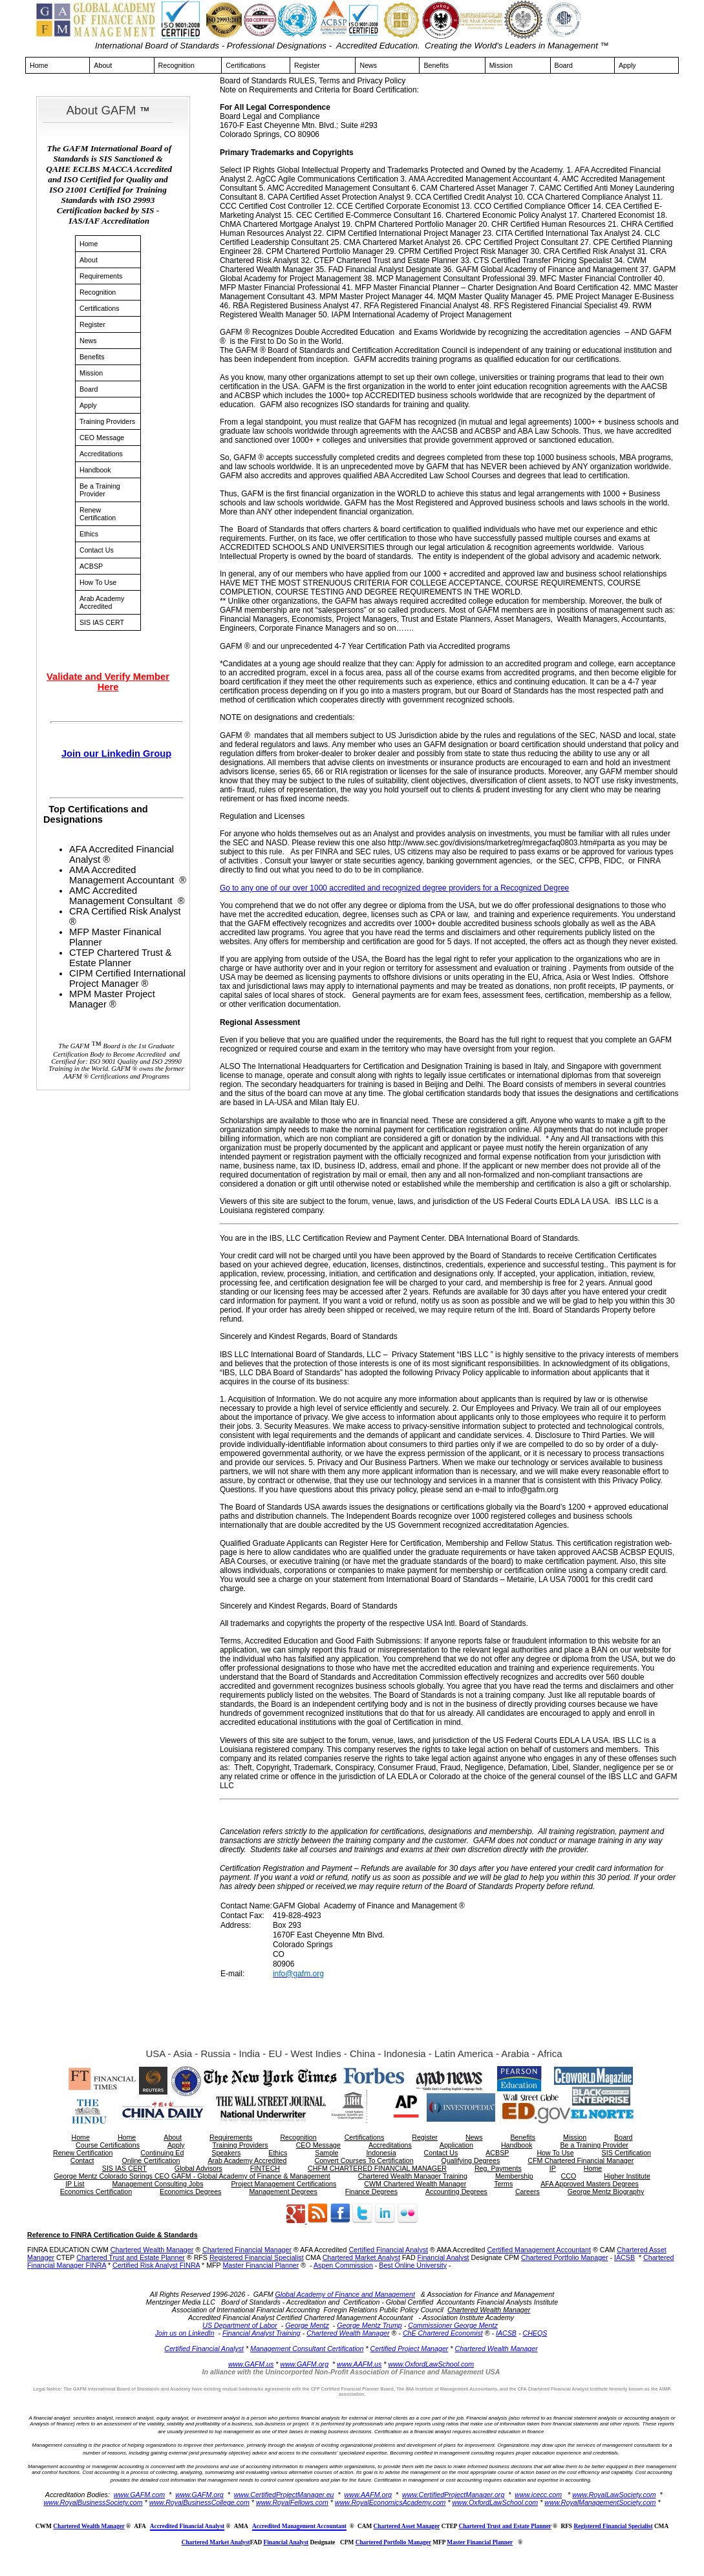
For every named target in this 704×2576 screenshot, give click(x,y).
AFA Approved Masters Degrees (589, 2184)
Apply (627, 65)
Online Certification (151, 2160)
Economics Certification (96, 2191)
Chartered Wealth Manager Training (412, 2176)
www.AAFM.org (368, 2494)
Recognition (176, 65)
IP (552, 2168)
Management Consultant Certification (306, 2348)
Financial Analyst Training (261, 2333)
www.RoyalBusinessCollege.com (199, 2502)
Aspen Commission (343, 2265)
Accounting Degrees (456, 2191)
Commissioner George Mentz (453, 2325)
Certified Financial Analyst (388, 2250)
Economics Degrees (190, 2191)
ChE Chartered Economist (443, 2333)
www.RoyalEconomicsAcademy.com (390, 2502)
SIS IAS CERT (102, 622)
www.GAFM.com (139, 2494)
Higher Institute (627, 2176)
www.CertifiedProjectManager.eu (284, 2494)
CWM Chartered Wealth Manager (415, 2184)
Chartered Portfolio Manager (564, 2257)
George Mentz (307, 2325)
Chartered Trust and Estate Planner (130, 2257)
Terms (503, 2184)
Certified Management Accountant (539, 2250)
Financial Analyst (443, 2257)
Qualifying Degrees (471, 2160)
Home (39, 65)
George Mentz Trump (369, 2325)
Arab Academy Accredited (102, 602)
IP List (74, 2184)
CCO (569, 2176)
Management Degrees (283, 2191)
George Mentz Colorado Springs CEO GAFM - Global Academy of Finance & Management (192, 2176)
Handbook (95, 470)
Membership (514, 2176)
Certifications (246, 65)
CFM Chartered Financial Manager (581, 2160)
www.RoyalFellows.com (292, 2502)
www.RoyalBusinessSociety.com (92, 2502)
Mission (501, 65)
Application (456, 2145)
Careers (527, 2191)
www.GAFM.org (304, 2364)
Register (307, 65)
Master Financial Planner (260, 2265)
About (103, 65)
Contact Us (97, 550)
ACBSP (91, 566)
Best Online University (413, 2265)
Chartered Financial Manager (247, 2250)
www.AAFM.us (359, 2364)
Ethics (89, 534)
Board (564, 65)
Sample (326, 2153)
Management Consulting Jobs (158, 2184)
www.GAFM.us (250, 2364)
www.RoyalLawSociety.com (614, 2494)
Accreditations (101, 454)
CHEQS (534, 2333)
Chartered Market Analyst (361, 2257)
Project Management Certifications (283, 2184)
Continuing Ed (162, 2153)
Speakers (225, 2153)
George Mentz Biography (606, 2191)
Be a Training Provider (100, 490)
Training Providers (107, 421)
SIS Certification (626, 2153)
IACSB (624, 2257)
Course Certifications (108, 2145)
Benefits (436, 65)
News (368, 65)
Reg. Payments (498, 2168)
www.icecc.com (538, 2494)
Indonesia (381, 2153)
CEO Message (102, 437)
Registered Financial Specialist (256, 2257)
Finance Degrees (371, 2191)
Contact (82, 2160)
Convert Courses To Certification (363, 2160)
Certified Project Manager (409, 2348)
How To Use (98, 582)
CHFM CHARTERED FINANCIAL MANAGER (377, 2168)
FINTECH (265, 2168)
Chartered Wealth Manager (152, 2250)
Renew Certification (98, 514)
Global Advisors (198, 2168)
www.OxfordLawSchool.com (431, 2364)
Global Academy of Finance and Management (345, 2294)
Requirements (101, 276)
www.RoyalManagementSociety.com (600, 2502)
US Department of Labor (239, 2325)
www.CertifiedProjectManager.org (453, 2494)
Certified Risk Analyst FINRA (156, 2265)
